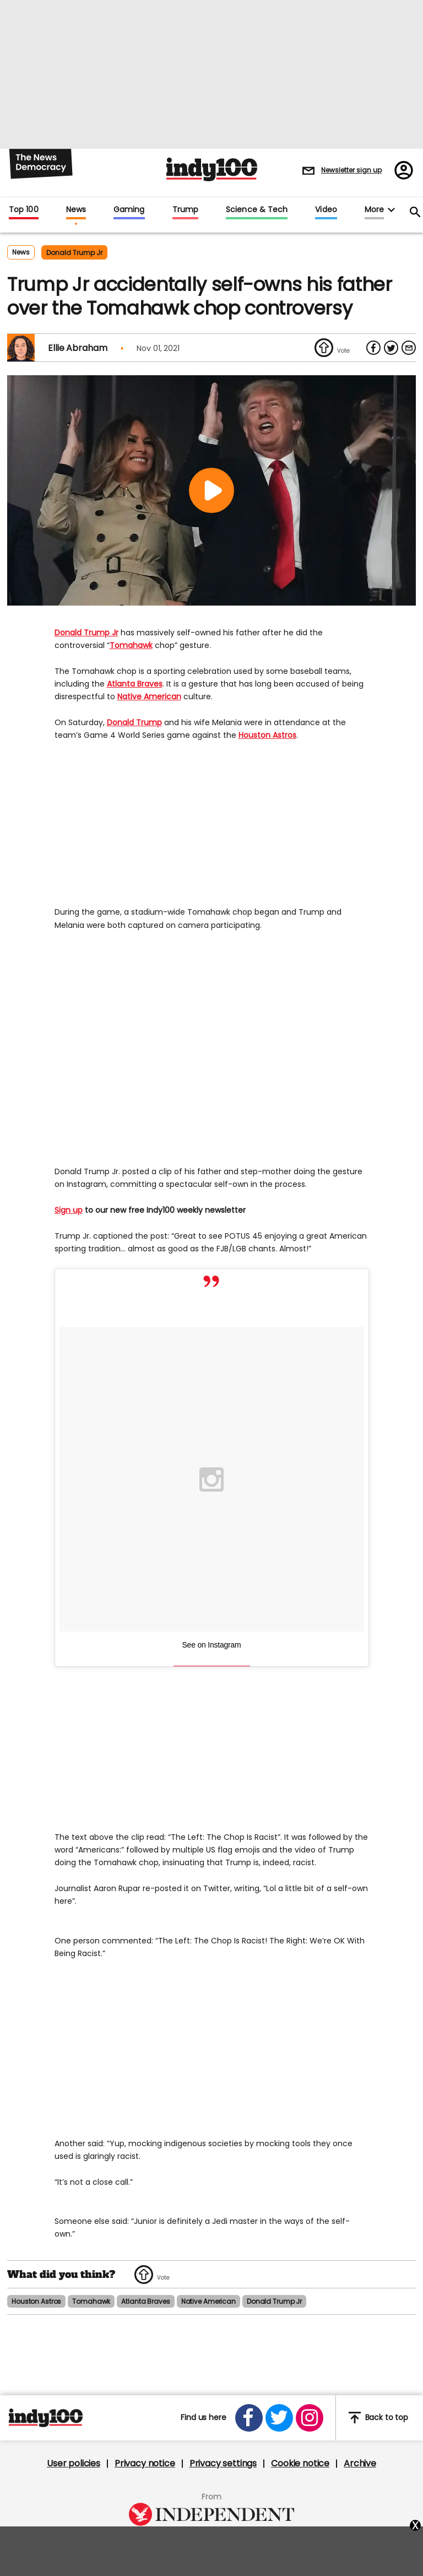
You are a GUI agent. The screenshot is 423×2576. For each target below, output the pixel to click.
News (76, 210)
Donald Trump (134, 722)
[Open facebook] (249, 2418)
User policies (73, 2463)
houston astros (36, 2301)
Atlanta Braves (134, 683)
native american (208, 2301)
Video (326, 210)
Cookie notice (300, 2463)
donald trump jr (74, 252)
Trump (185, 210)
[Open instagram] (309, 2418)
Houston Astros (267, 735)
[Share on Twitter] (391, 348)
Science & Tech (257, 210)
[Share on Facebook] (373, 348)
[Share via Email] (409, 348)
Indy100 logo (211, 169)
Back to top (378, 2417)
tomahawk (91, 2301)
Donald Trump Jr (86, 632)
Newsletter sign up (351, 170)
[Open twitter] (279, 2418)
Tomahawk (131, 645)
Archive (360, 2463)
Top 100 (24, 210)
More (374, 210)
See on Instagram (211, 1644)
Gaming (129, 210)
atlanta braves (145, 2301)
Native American (149, 696)
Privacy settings (223, 2463)
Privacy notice (145, 2463)
